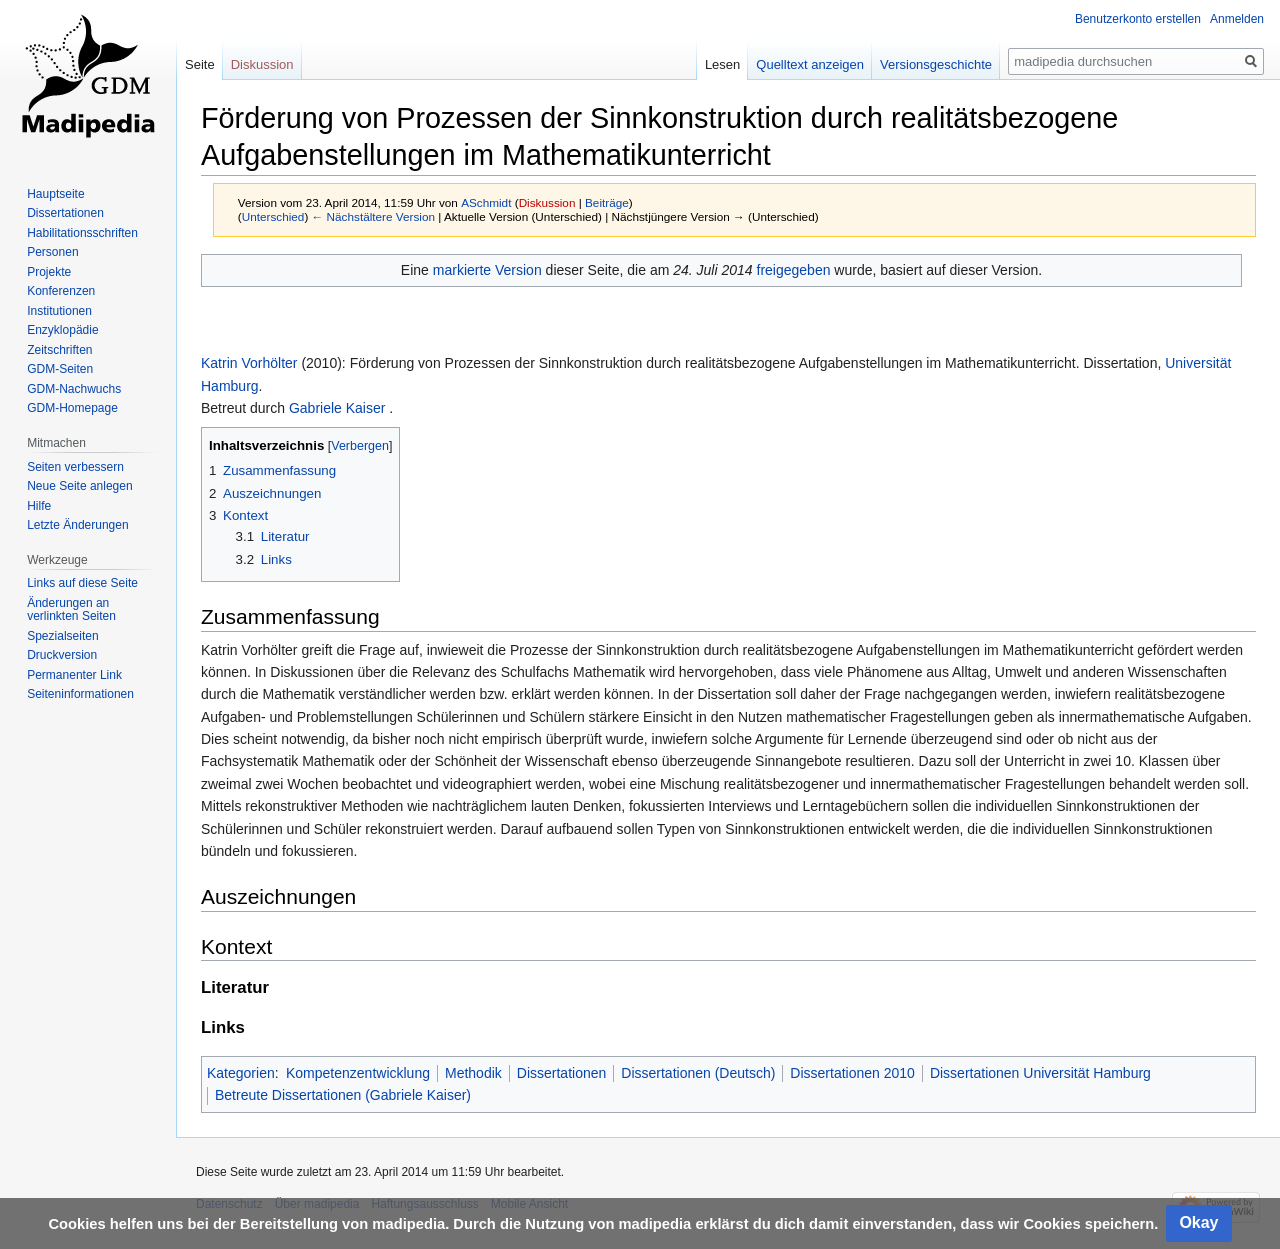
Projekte (49, 272)
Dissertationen (562, 1073)
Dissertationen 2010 (852, 1073)
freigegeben (794, 270)
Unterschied (273, 216)
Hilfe (39, 506)
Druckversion (62, 655)
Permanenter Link (74, 675)
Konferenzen (61, 291)
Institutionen (59, 311)
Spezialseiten (62, 636)
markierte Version (487, 270)
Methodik (473, 1073)
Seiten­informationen (80, 694)
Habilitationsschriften (82, 233)
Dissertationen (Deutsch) (698, 1073)
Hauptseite (55, 194)
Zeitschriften (59, 350)
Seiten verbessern (75, 467)
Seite (200, 64)
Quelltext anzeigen (810, 64)
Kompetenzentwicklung (358, 1073)
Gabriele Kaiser (337, 408)
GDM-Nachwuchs (74, 389)
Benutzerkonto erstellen (1138, 19)
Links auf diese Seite (82, 583)
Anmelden (1237, 19)
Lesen (722, 64)
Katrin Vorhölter (249, 363)
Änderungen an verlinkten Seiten (71, 610)
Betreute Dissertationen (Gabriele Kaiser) (343, 1095)
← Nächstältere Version (373, 216)
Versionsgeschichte (936, 64)
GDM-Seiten (60, 369)
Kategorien (241, 1073)
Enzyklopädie (62, 330)
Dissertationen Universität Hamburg (1040, 1073)
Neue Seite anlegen (79, 486)
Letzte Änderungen (77, 525)
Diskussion (547, 202)
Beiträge (607, 202)
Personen (52, 252)
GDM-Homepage (72, 408)
